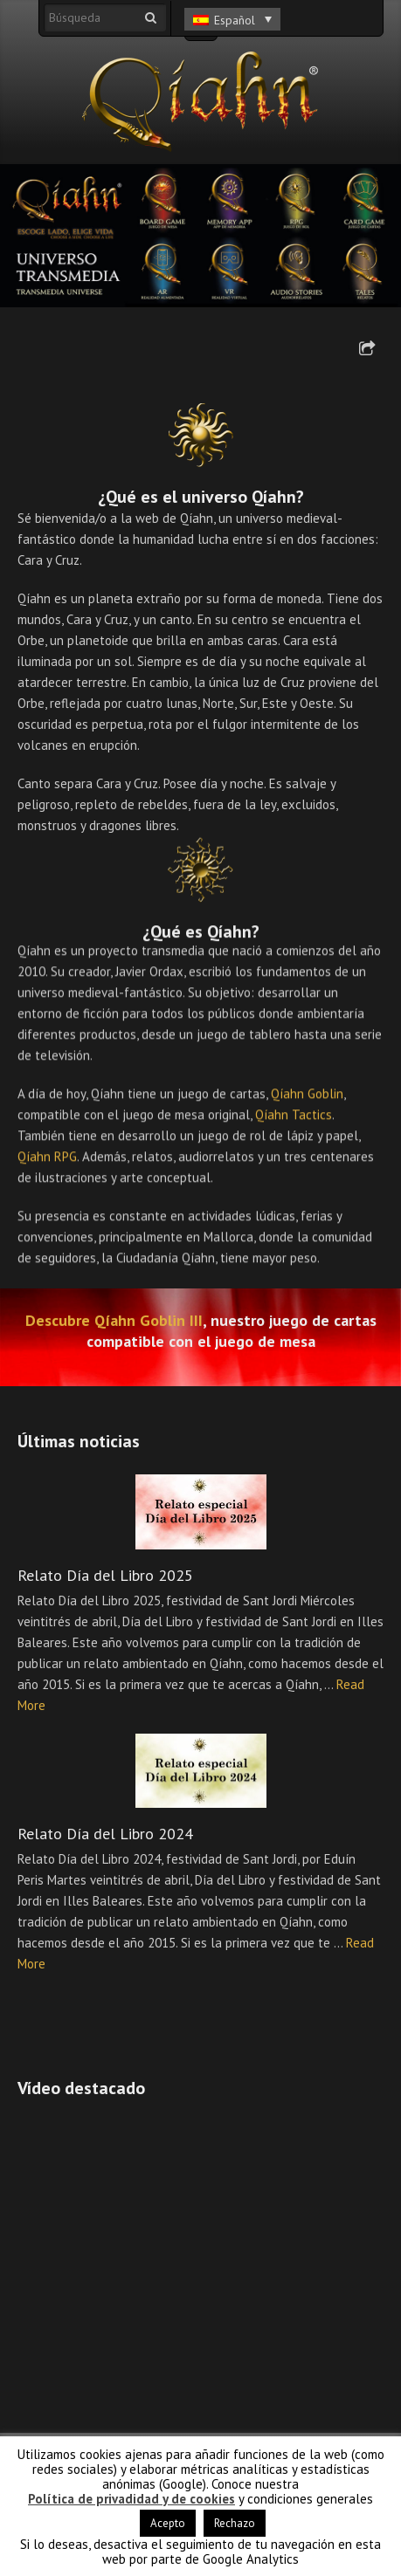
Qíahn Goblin (307, 1098)
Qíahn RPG (47, 1161)
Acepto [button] (167, 2523)
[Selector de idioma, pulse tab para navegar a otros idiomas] (232, 19)
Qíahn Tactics (293, 1119)
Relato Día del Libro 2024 (105, 1834)
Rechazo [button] (234, 2523)
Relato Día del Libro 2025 (105, 1575)
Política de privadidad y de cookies (131, 2498)
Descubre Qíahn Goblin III (114, 1321)
